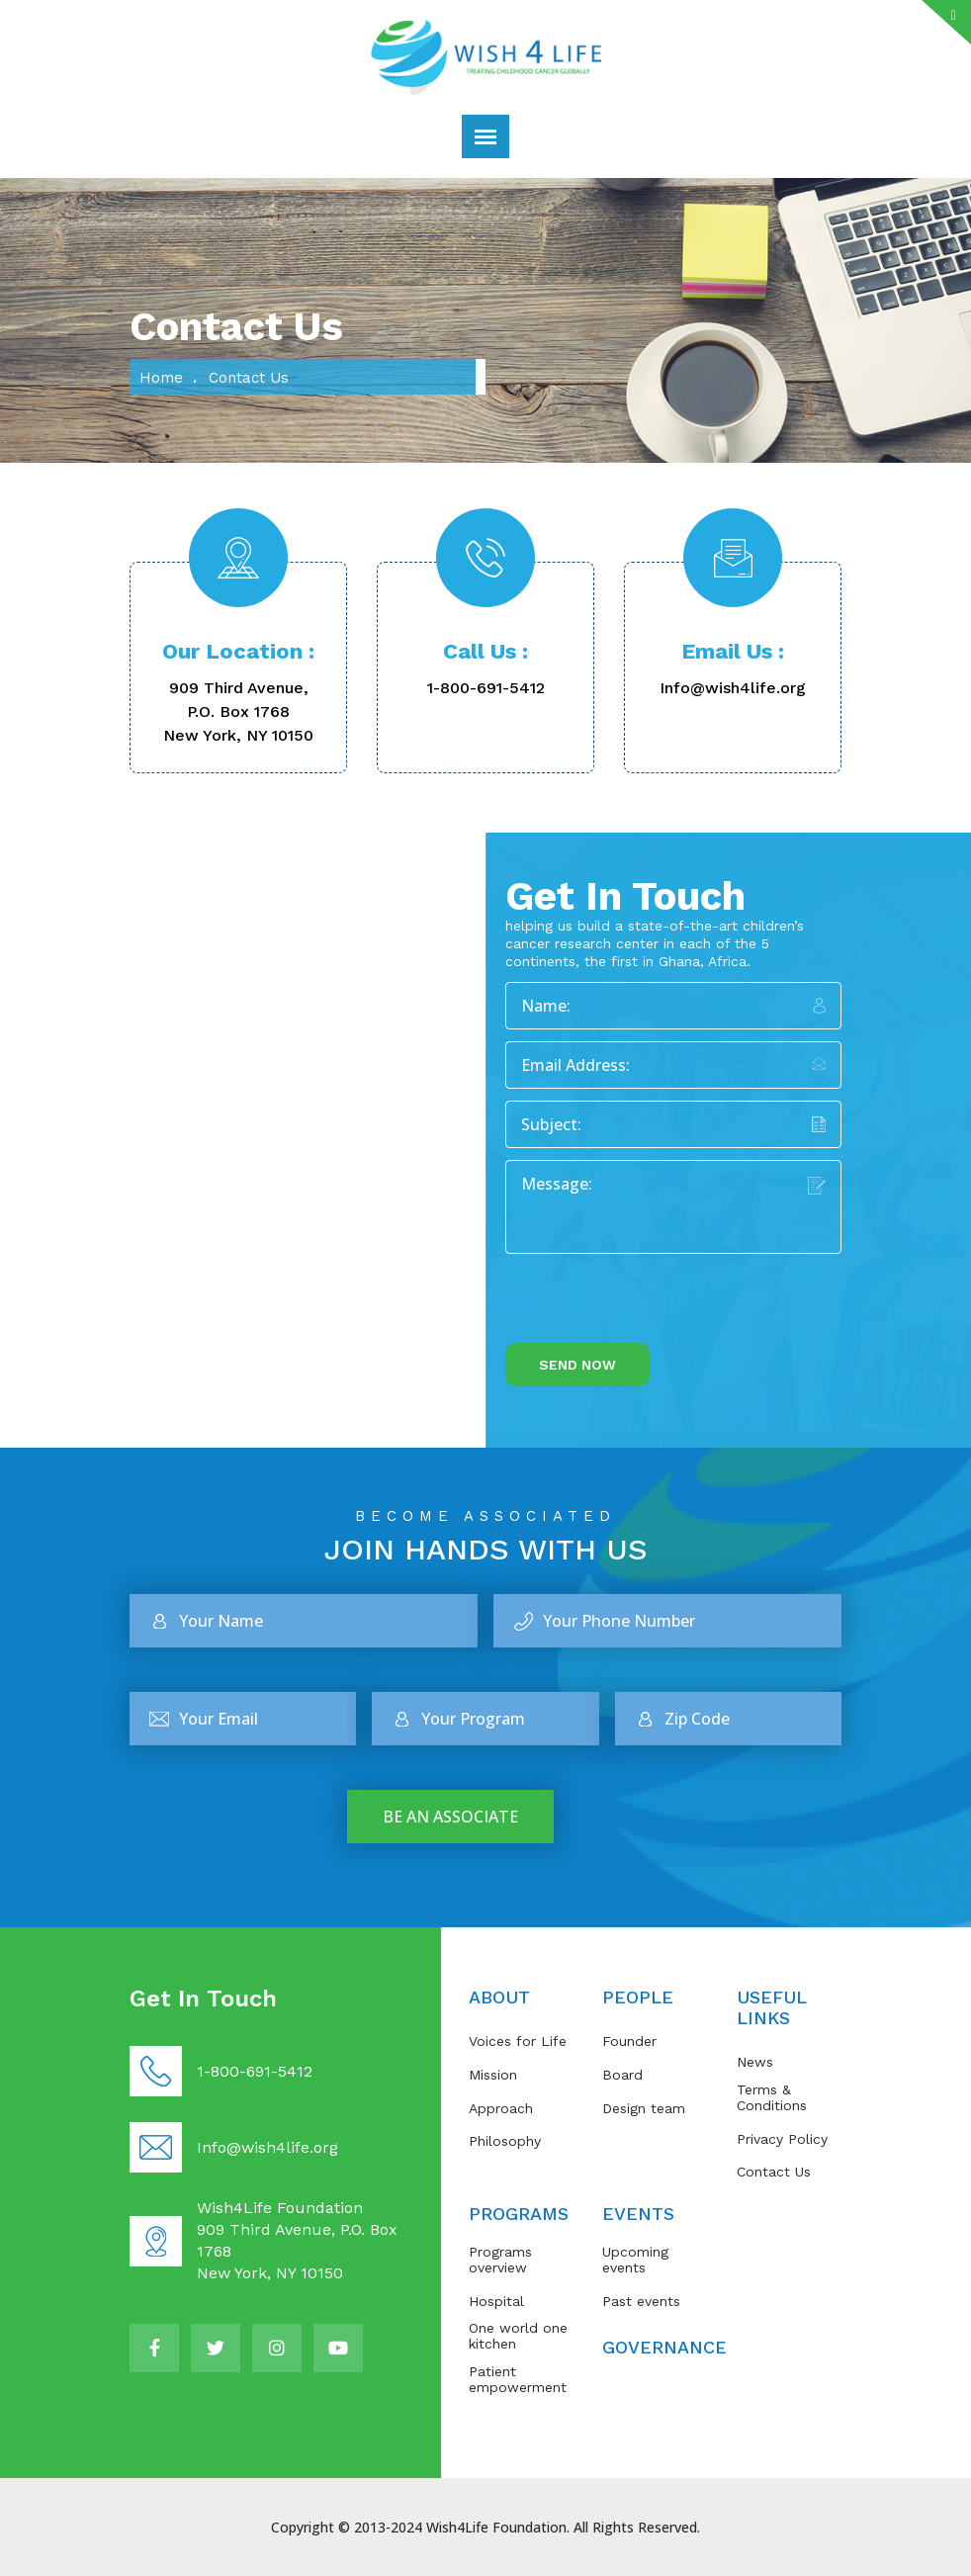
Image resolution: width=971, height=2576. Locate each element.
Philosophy (505, 2141)
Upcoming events (635, 2259)
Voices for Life (518, 2041)
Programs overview (500, 2259)
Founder (629, 2041)
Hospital (496, 2301)
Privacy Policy (782, 2139)
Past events (641, 2301)
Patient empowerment (518, 2379)
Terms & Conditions (772, 2097)
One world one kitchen (518, 2336)
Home (161, 378)
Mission (493, 2075)
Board (622, 2075)
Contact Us (774, 2171)
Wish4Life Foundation (496, 2527)
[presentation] (655, 1304)
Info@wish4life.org (733, 687)
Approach (501, 2108)
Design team (643, 2108)
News (755, 2062)
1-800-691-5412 (486, 687)
